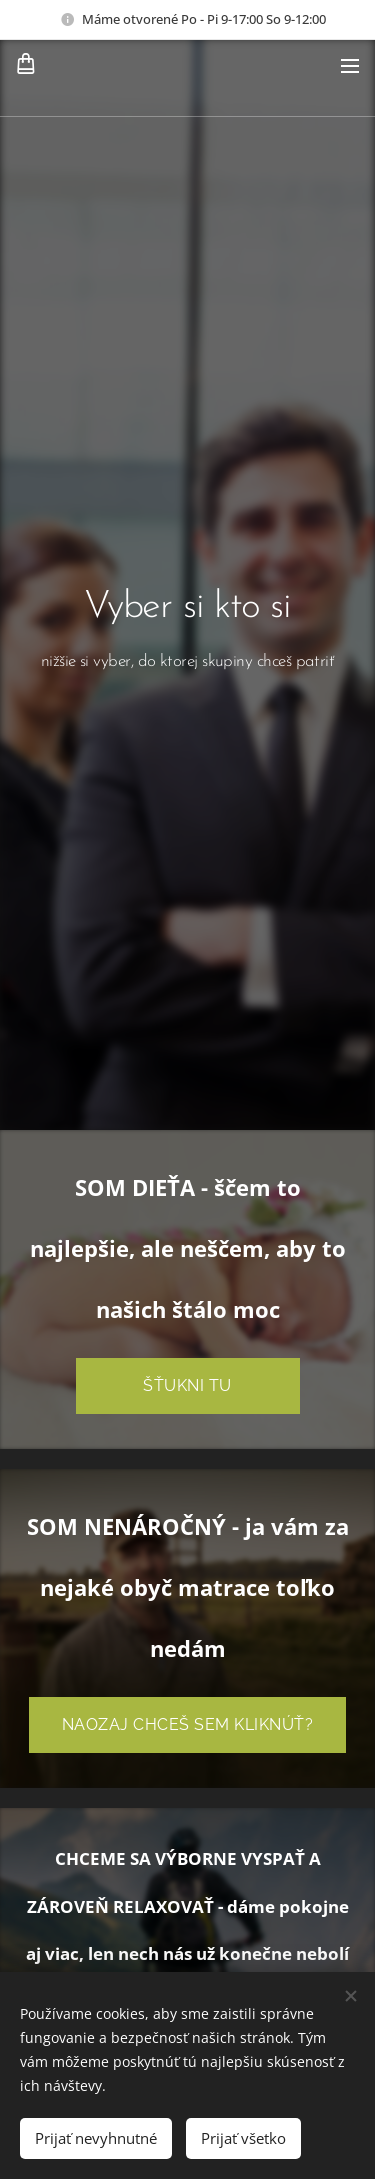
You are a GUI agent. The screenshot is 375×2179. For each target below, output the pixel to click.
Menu (350, 66)
